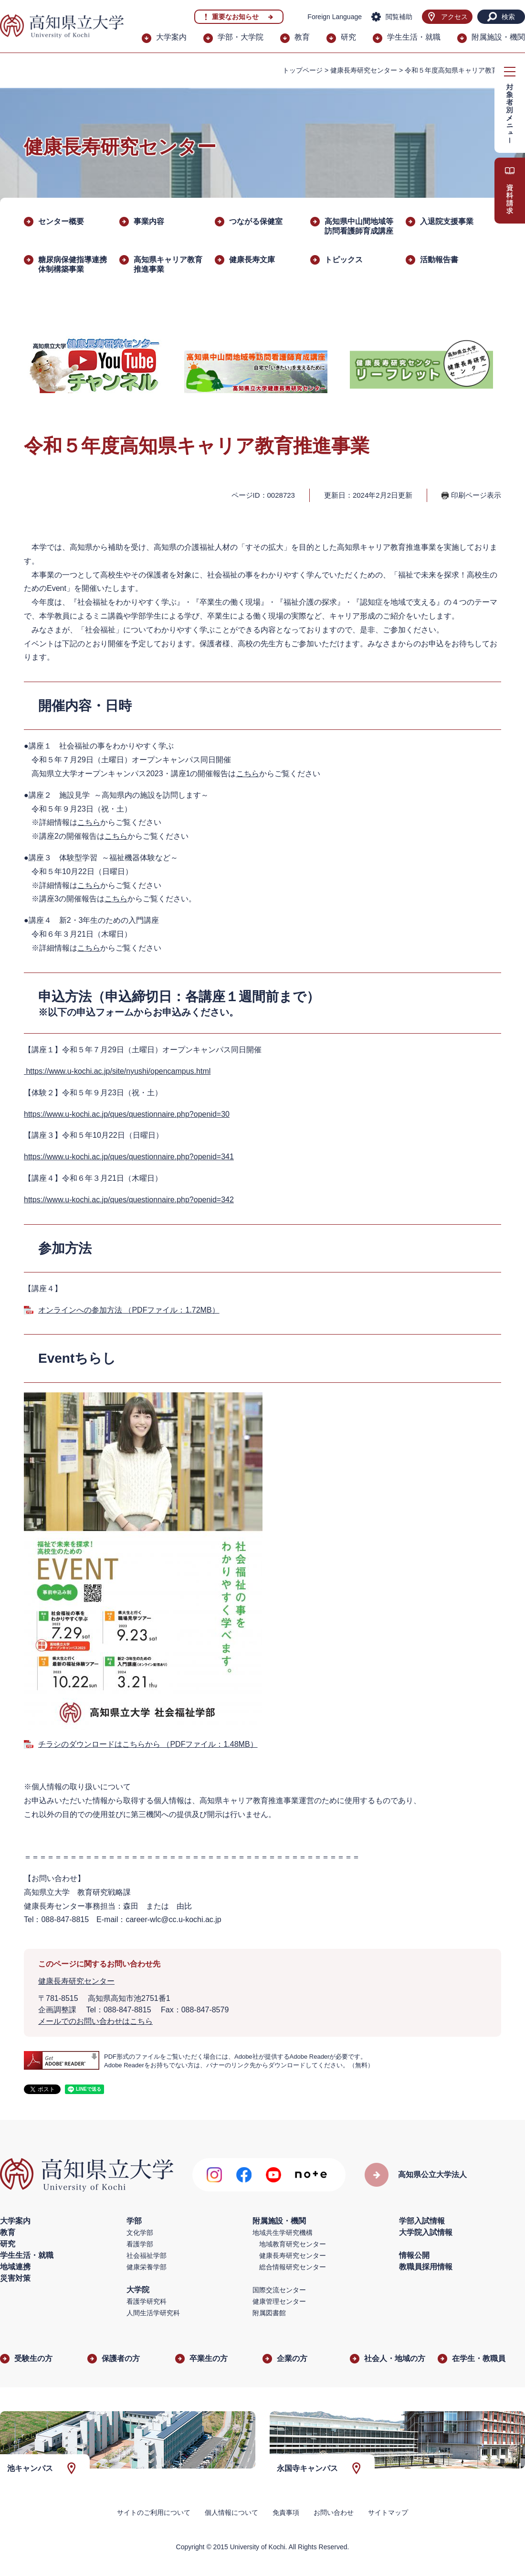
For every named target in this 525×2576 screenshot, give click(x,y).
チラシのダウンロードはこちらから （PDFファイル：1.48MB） (148, 1744)
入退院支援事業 (446, 221)
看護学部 (139, 2244)
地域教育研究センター (292, 2244)
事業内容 (149, 221)
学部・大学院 (240, 37)
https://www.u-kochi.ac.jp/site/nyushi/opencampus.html (117, 1071)
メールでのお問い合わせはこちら (95, 2021)
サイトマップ (388, 2512)
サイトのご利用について (153, 2512)
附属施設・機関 (498, 37)
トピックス (344, 260)
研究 (348, 37)
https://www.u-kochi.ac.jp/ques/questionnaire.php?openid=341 (129, 1157)
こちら (247, 774)
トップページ (303, 70)
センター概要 (61, 221)
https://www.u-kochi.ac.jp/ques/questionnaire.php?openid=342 (129, 1200)
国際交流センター (279, 2290)
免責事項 (286, 2512)
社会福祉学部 (146, 2255)
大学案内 (171, 37)
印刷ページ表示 (476, 495)
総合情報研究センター (292, 2267)
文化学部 (139, 2232)
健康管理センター (279, 2301)
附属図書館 (269, 2313)
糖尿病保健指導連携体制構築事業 (72, 264)
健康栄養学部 (146, 2267)
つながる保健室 (256, 221)
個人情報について (231, 2512)
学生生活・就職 (414, 37)
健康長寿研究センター (363, 70)
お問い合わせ (334, 2512)
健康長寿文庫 (252, 260)
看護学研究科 (146, 2301)
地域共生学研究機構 (282, 2232)
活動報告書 (439, 260)
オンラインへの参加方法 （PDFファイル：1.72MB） (129, 1310)
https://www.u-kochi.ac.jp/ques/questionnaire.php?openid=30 (127, 1114)
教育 (302, 37)
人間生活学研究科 (153, 2313)
